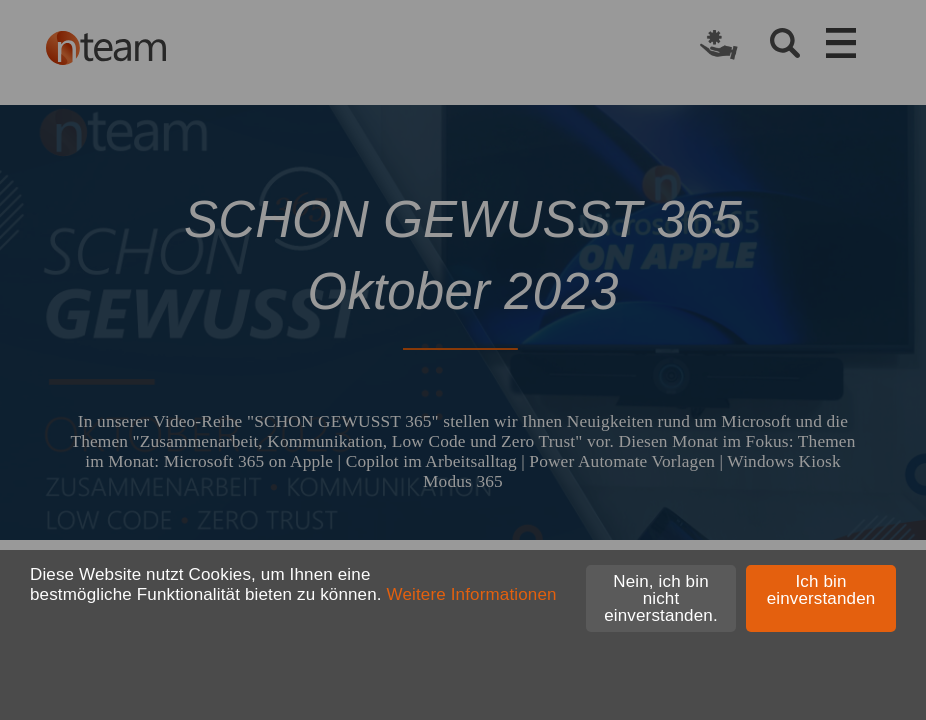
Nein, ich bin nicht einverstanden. (661, 598)
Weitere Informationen (472, 594)
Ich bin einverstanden (821, 590)
